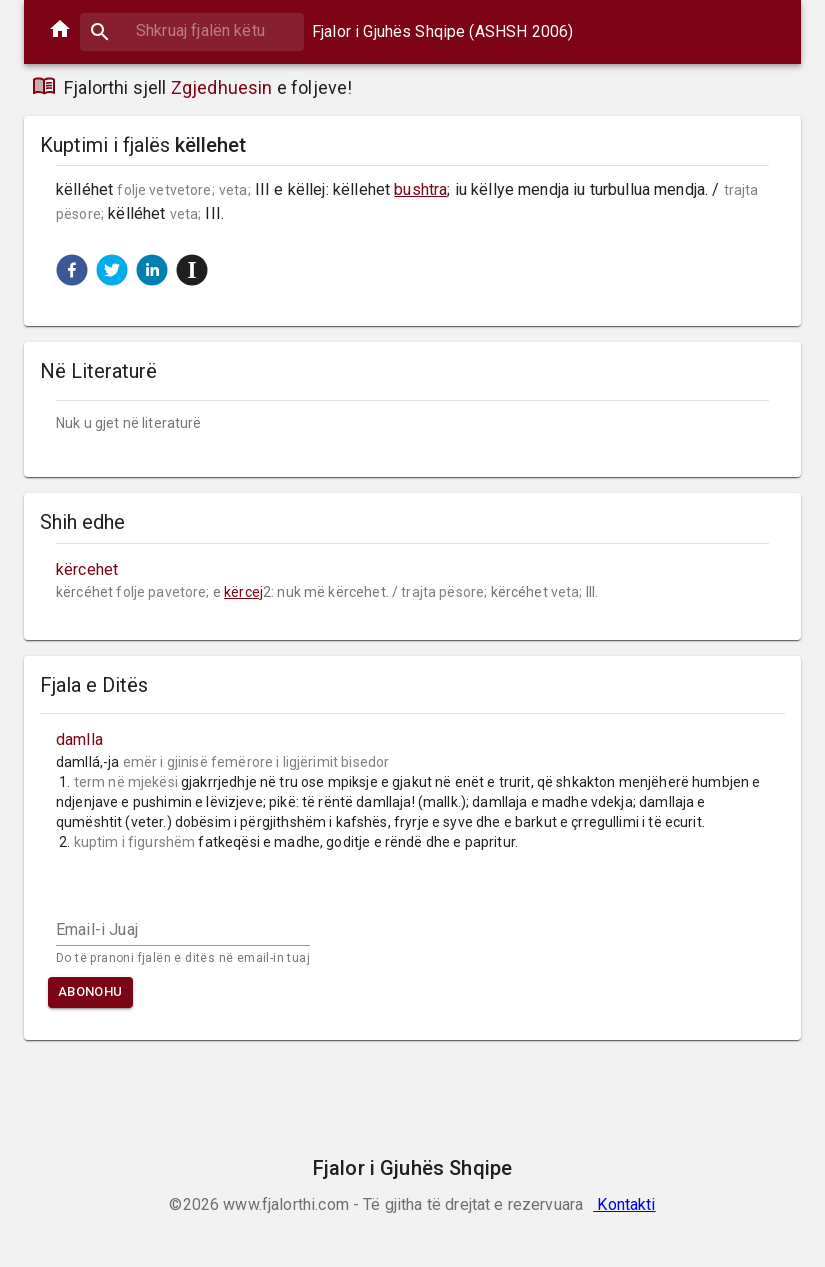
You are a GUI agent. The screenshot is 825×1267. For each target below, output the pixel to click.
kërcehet (87, 569)
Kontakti (624, 1204)
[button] (72, 270)
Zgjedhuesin (222, 87)
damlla (79, 739)
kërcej (243, 592)
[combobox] (192, 30)
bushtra (420, 189)
